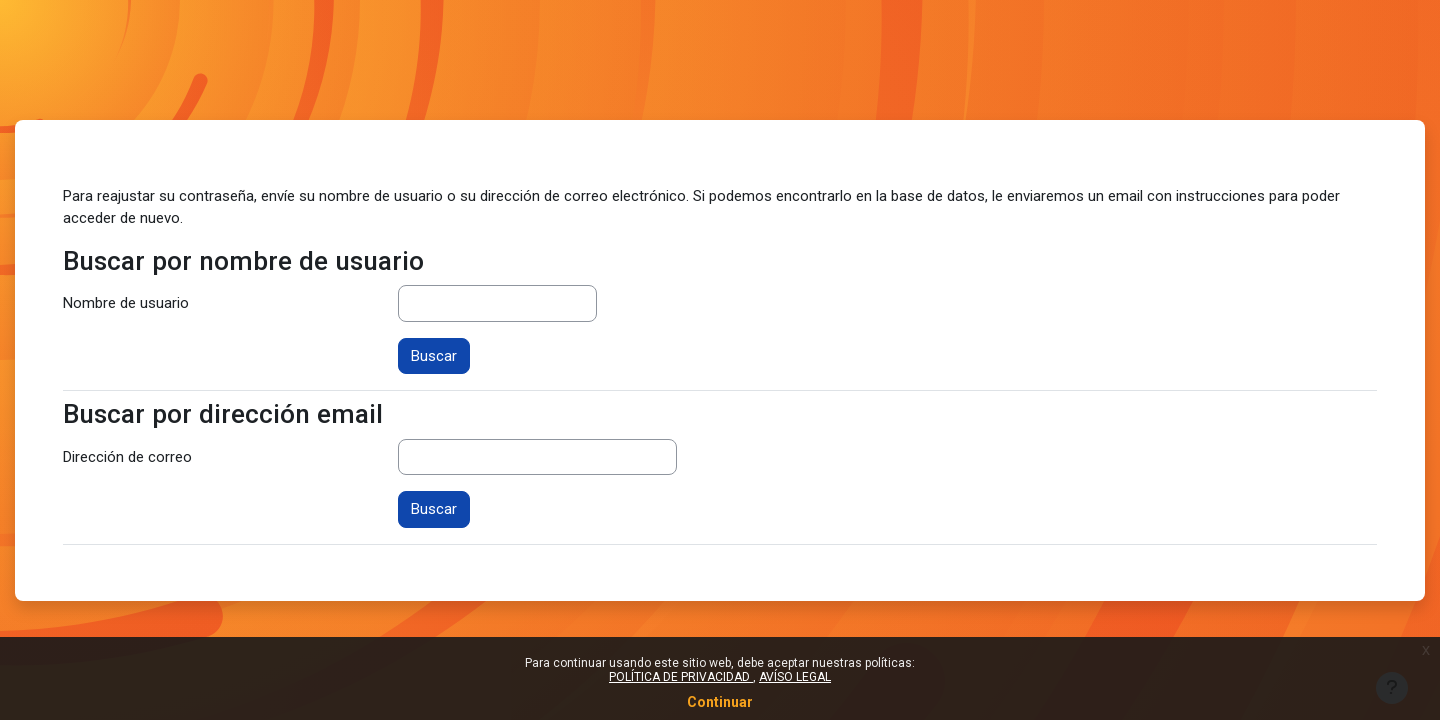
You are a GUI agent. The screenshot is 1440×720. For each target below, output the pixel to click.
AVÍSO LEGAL (795, 677)
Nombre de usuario (126, 303)
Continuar (720, 702)
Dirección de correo (127, 457)
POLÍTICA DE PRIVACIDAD (681, 677)
